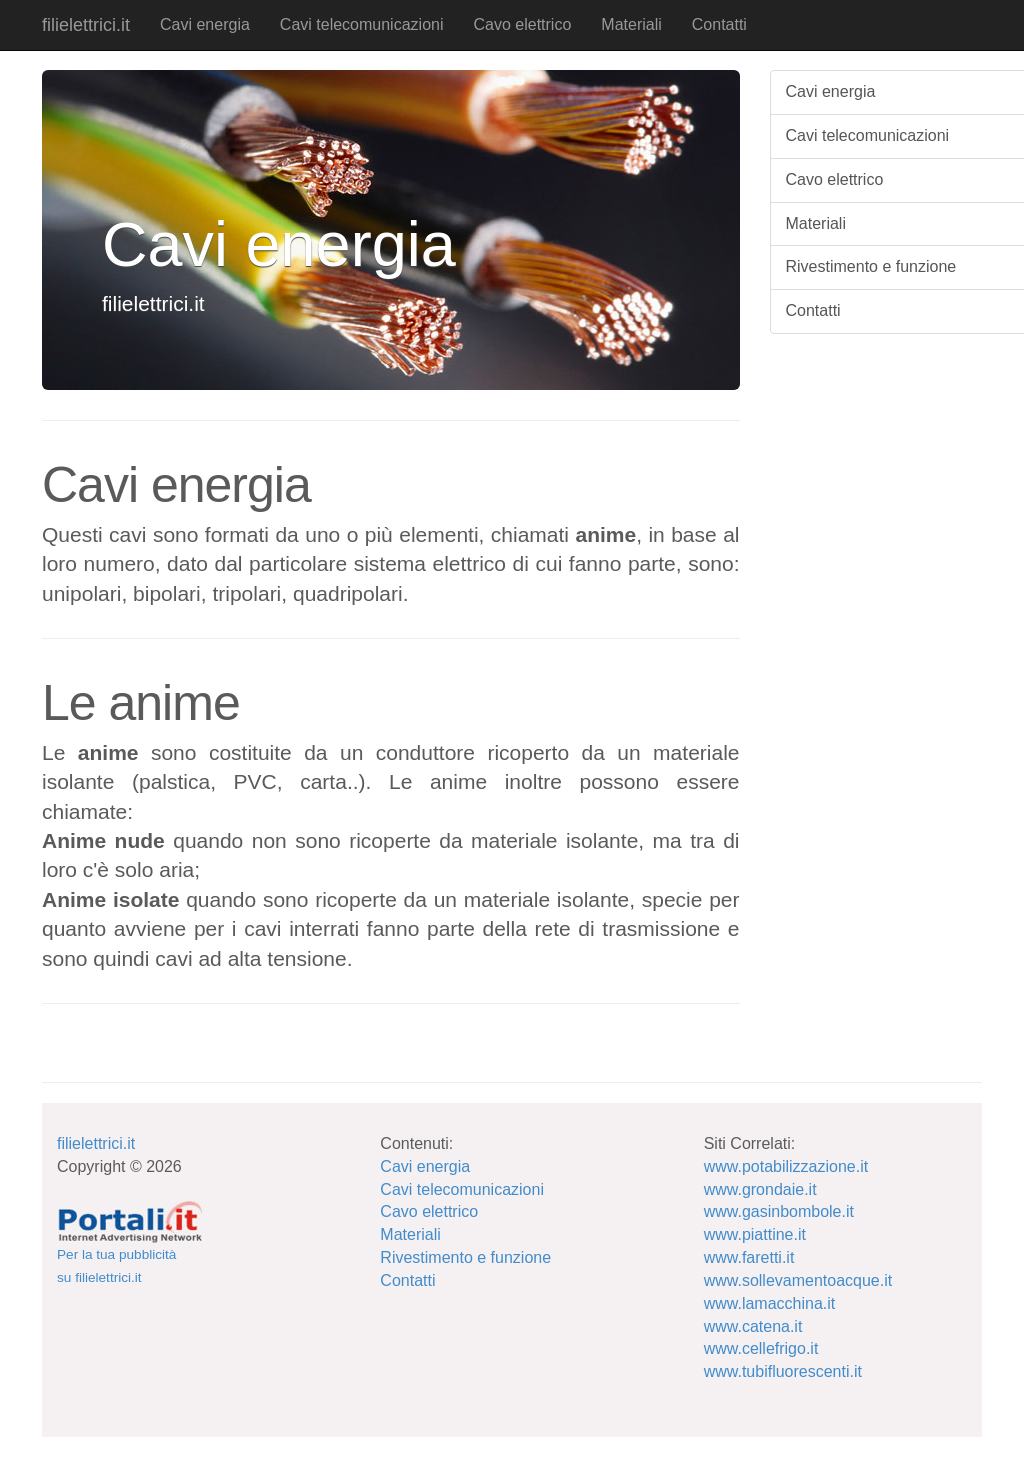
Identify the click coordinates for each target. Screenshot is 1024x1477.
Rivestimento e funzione (465, 1257)
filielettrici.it (86, 25)
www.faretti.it (749, 1257)
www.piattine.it (755, 1234)
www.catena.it (753, 1326)
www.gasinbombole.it (779, 1211)
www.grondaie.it (760, 1189)
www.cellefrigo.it (761, 1348)
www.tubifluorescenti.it (783, 1371)
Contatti (719, 24)
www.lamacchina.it (770, 1303)
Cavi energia (205, 24)
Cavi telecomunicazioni (362, 24)
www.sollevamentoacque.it (798, 1280)
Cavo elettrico (522, 24)
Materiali (631, 24)
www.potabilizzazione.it (786, 1166)
